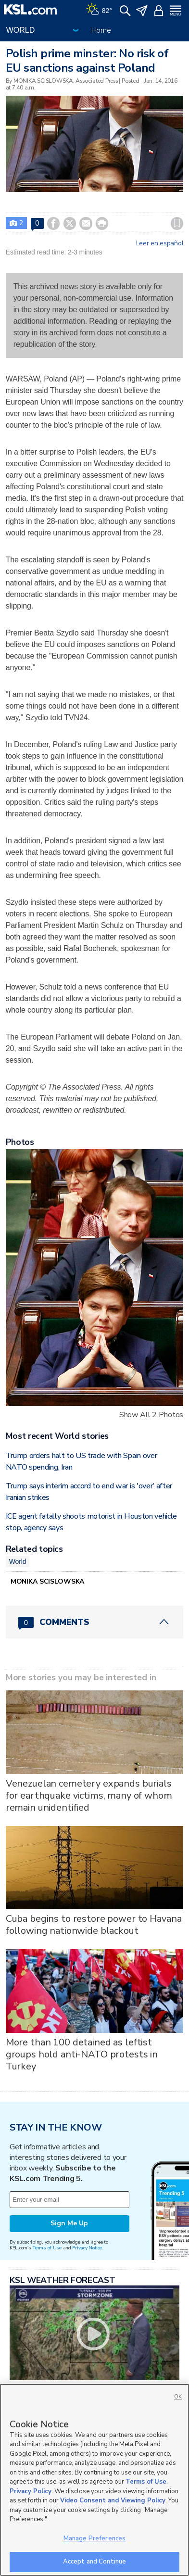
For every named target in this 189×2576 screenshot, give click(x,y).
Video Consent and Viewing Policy (112, 2500)
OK (178, 2396)
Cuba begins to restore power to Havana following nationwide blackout (94, 1924)
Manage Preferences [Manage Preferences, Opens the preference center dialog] (94, 2538)
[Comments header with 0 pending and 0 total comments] (95, 1622)
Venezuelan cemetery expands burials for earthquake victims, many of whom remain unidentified (89, 1795)
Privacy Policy (30, 2491)
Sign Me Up (69, 2223)
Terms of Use (47, 2248)
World (17, 1561)
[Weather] (99, 9)
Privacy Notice (86, 2248)
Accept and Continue (94, 2561)
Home (101, 30)
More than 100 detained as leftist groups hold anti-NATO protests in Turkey (82, 2054)
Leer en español (160, 243)
